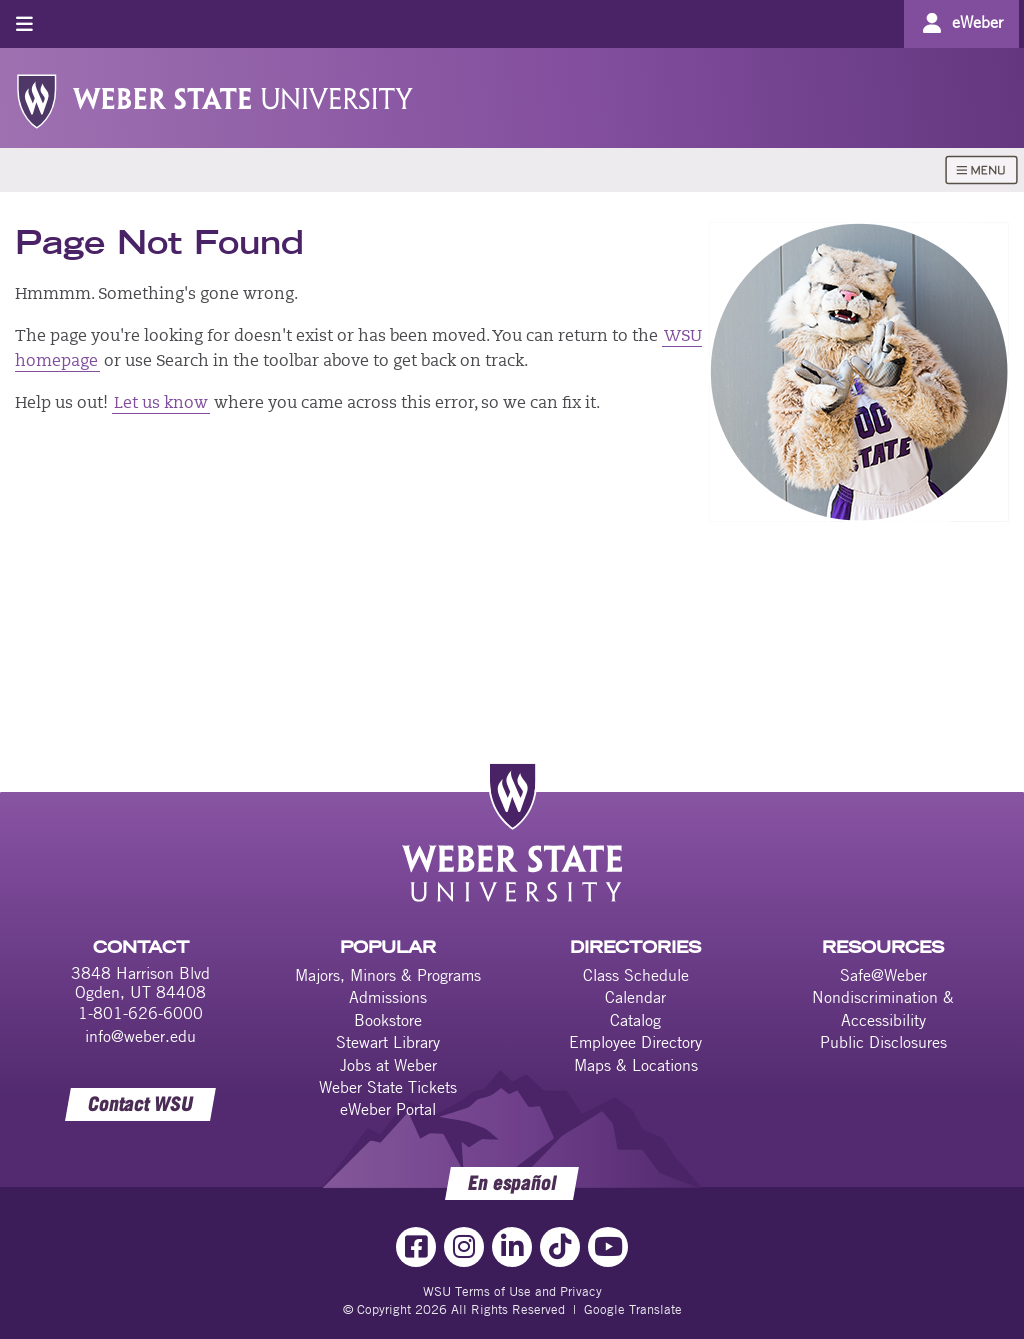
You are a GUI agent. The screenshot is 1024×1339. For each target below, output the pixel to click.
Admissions (388, 997)
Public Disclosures (883, 1042)
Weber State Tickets (388, 1087)
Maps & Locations (636, 1065)
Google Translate (633, 1309)
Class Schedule (636, 975)
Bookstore (388, 1020)
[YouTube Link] (608, 1247)
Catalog (635, 1020)
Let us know (161, 404)
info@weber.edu (140, 1036)
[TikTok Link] (560, 1247)
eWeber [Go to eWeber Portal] (977, 22)
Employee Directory (635, 1042)
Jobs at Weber (388, 1065)
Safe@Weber (883, 975)
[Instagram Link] (464, 1247)
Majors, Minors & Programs (388, 975)
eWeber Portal (388, 1109)
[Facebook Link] (416, 1247)
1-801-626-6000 (140, 1013)
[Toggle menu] (24, 23)
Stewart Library (388, 1042)
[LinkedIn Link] (512, 1247)
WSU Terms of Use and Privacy (512, 1291)
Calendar (635, 997)
